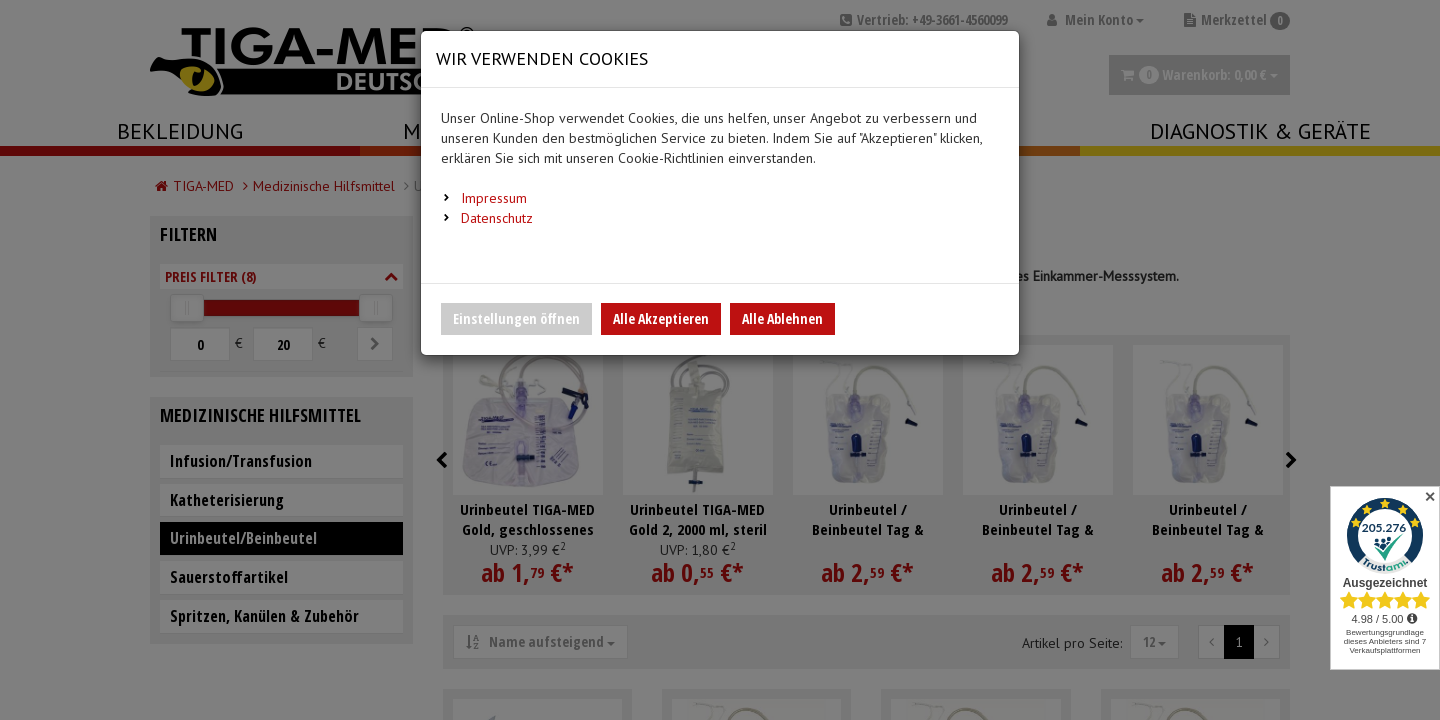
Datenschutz (497, 218)
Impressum (494, 198)
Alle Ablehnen (782, 318)
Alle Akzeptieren (661, 318)
